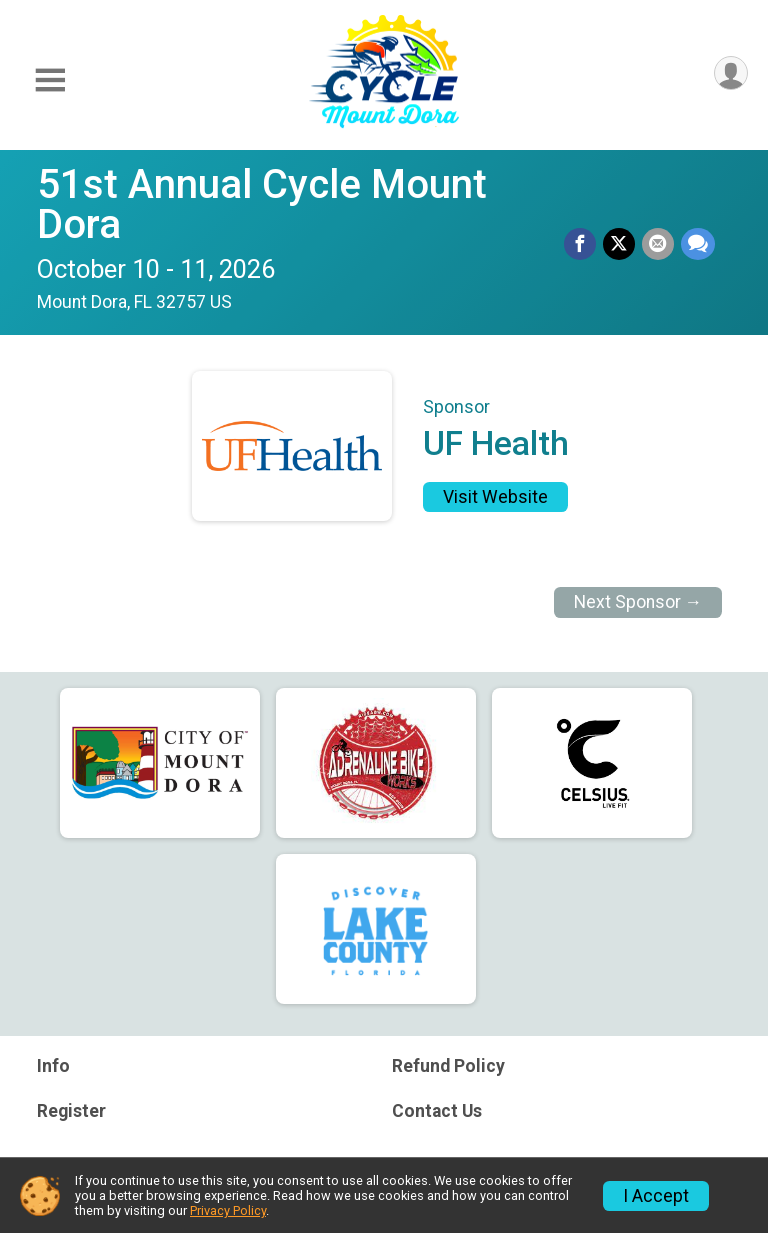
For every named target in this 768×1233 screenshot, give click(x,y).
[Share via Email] (659, 245)
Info (53, 1066)
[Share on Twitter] (621, 245)
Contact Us (437, 1111)
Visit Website (495, 497)
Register (71, 1111)
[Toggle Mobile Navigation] (50, 80)
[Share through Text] (698, 245)
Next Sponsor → (638, 602)
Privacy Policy (228, 1210)
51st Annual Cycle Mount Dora (262, 204)
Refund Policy (448, 1066)
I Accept (656, 1196)
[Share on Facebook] (583, 245)
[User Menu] (729, 74)
